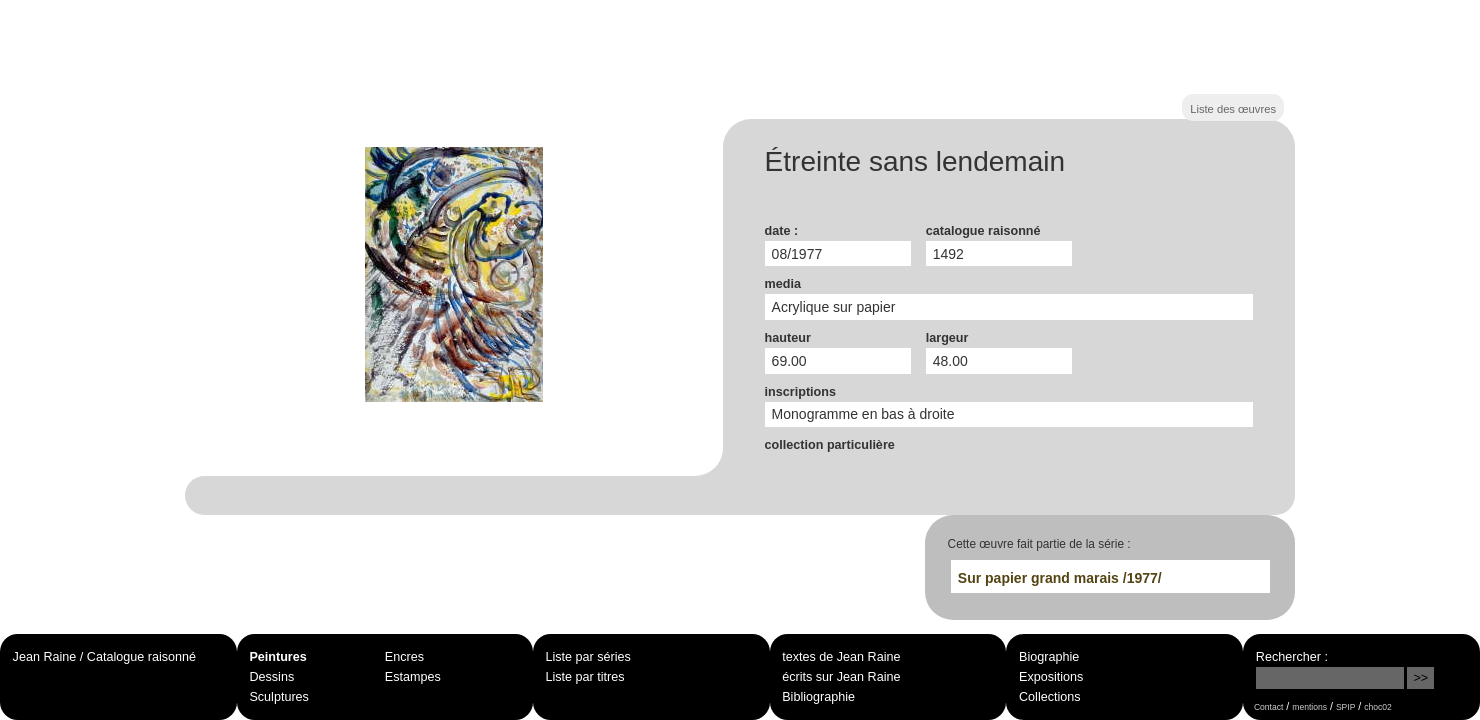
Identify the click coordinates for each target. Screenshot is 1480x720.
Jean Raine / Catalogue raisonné (104, 657)
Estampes (413, 677)
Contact (1268, 707)
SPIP (1345, 707)
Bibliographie (818, 697)
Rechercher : (1292, 657)
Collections (1050, 697)
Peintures (277, 657)
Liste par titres (584, 677)
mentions (1309, 707)
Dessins (271, 677)
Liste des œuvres (1233, 109)
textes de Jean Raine (841, 657)
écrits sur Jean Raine (841, 677)
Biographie (1049, 657)
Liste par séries (587, 657)
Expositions (1051, 677)
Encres (404, 657)
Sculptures (279, 697)
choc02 (1378, 707)
